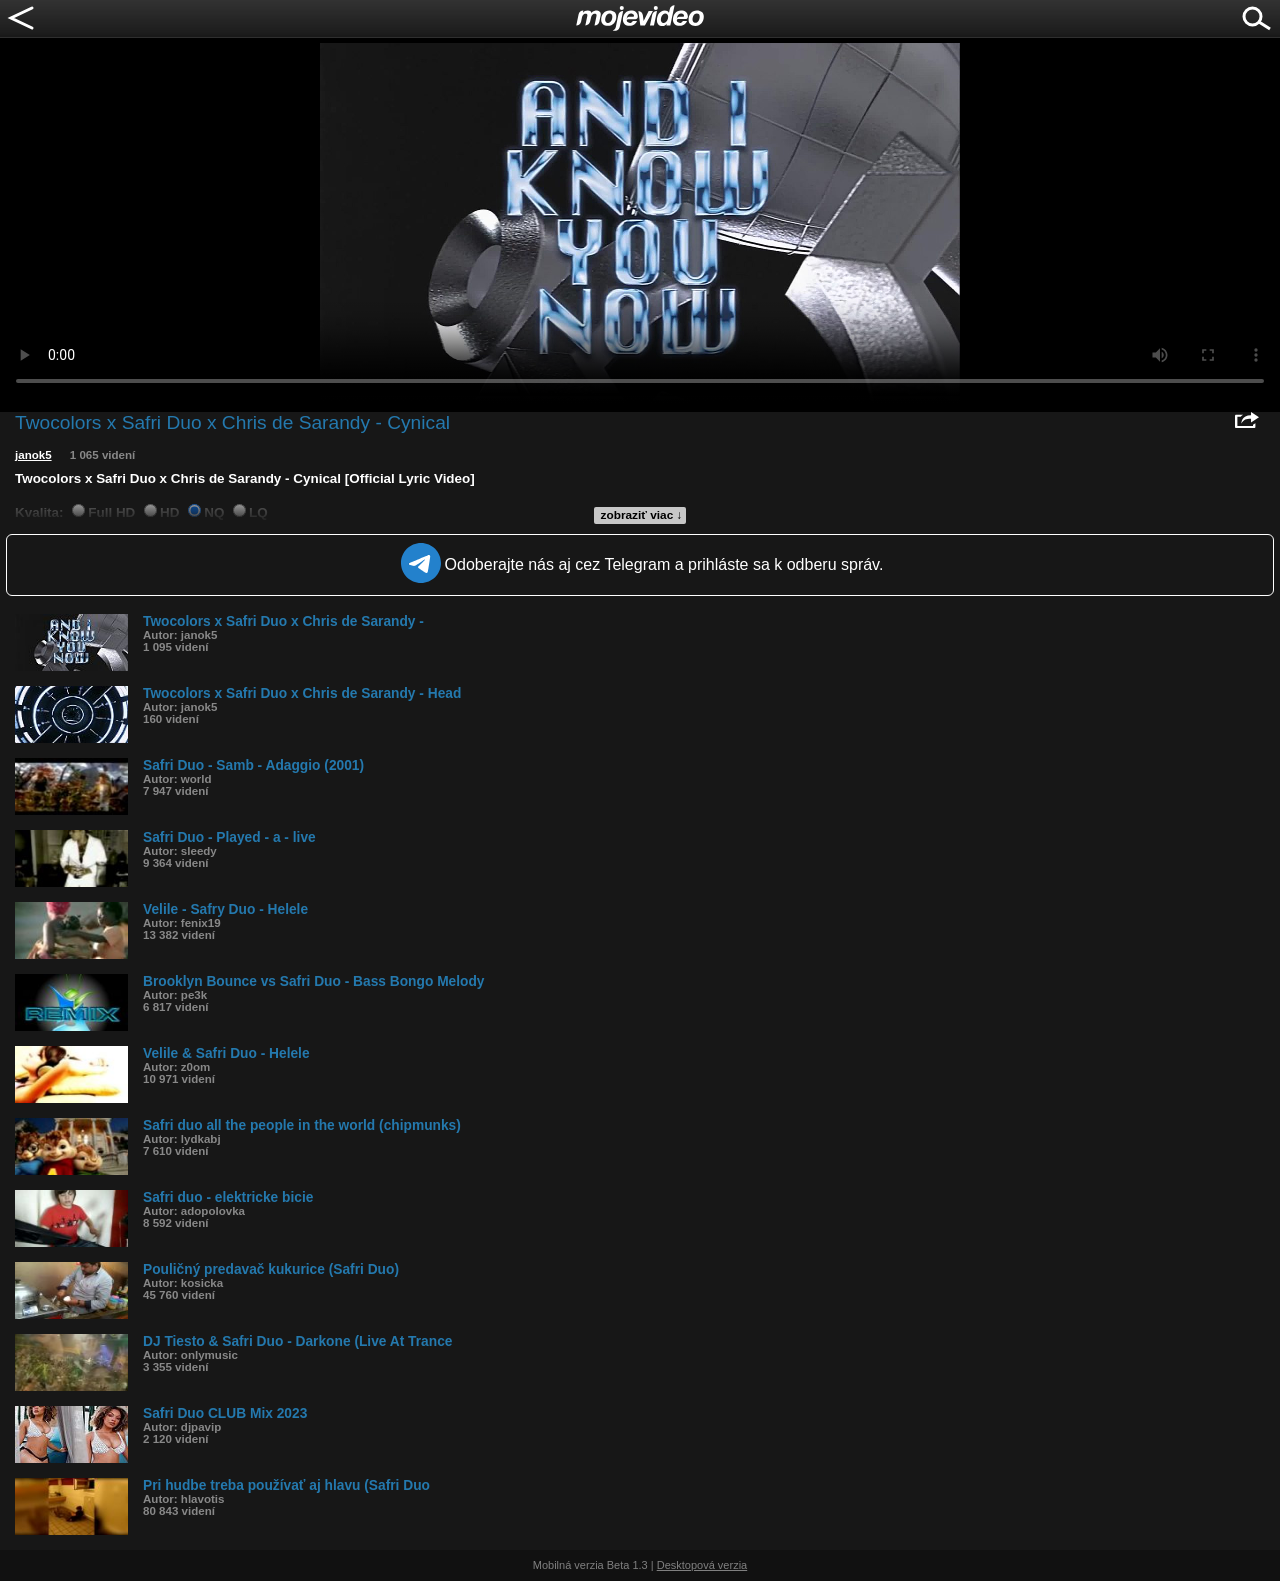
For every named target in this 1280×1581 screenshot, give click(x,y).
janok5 (33, 455)
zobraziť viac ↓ (642, 515)
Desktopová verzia (702, 1565)
